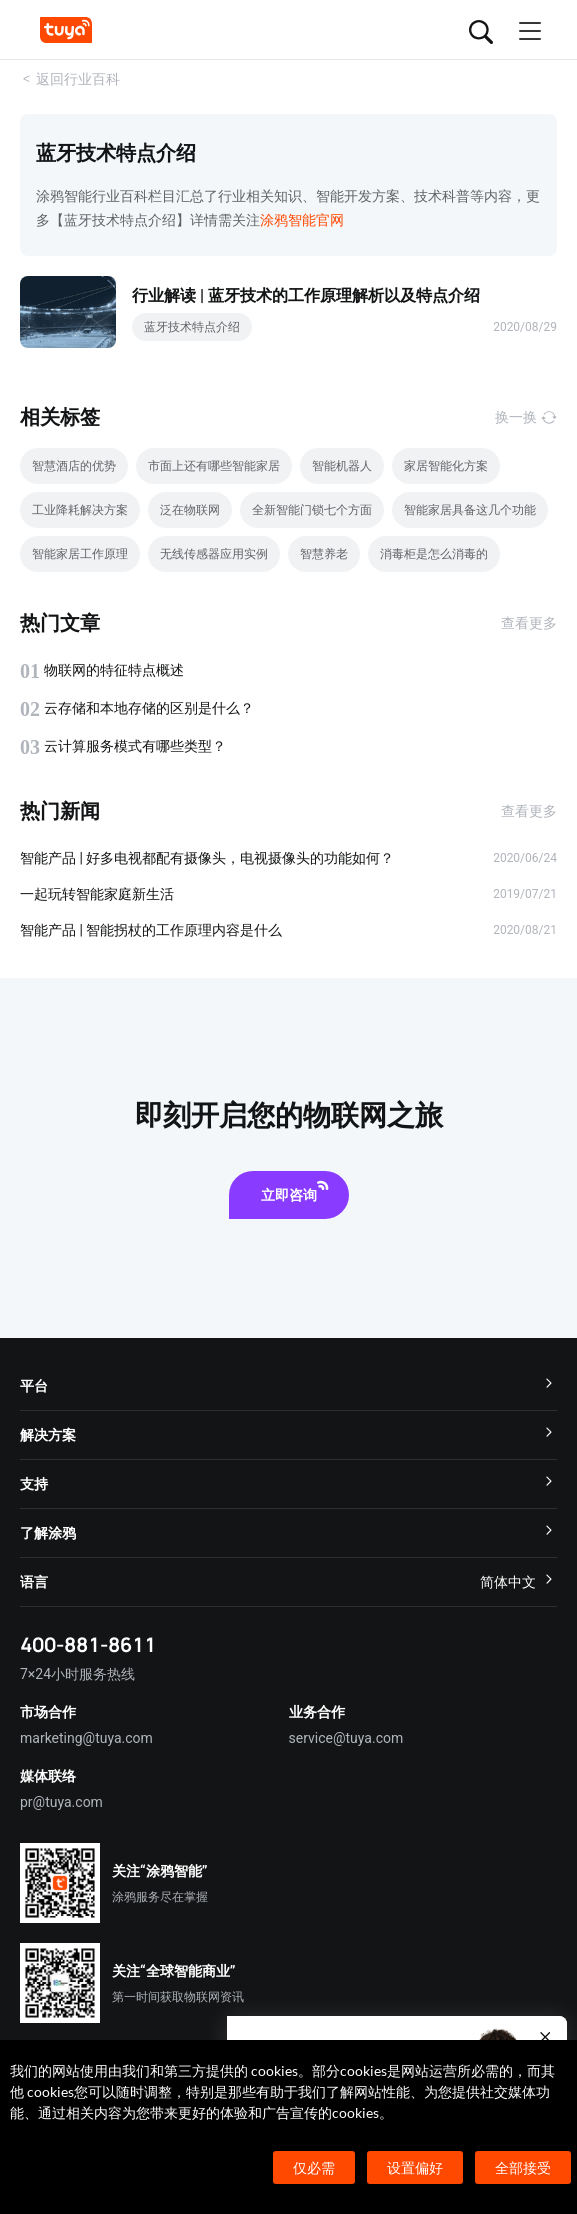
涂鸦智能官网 (302, 220)
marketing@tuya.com (86, 1738)
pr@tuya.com (61, 1802)
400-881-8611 (88, 1644)
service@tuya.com (346, 1738)
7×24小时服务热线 (77, 1674)
